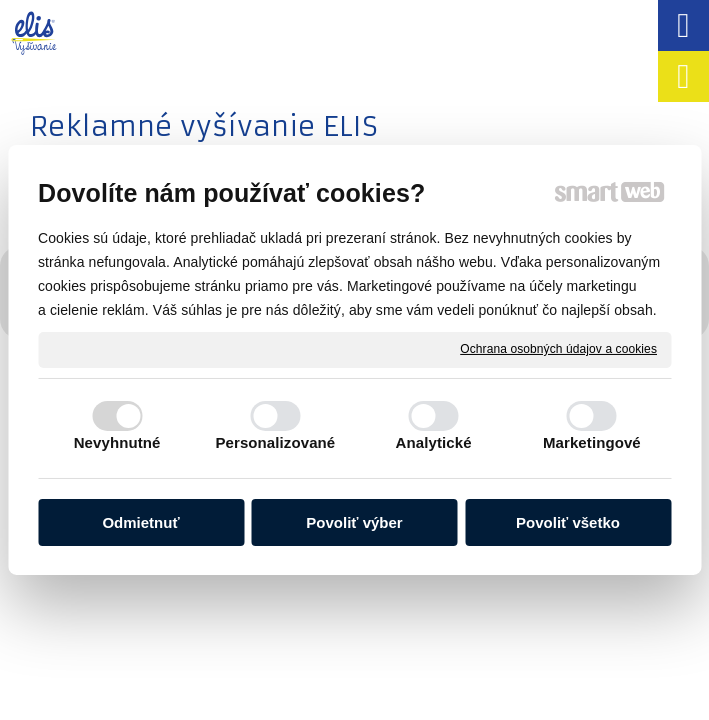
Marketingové (592, 442)
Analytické (434, 442)
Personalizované (275, 442)
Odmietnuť (140, 522)
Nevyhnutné (117, 442)
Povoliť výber (354, 522)
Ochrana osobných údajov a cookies (558, 349)
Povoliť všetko (568, 522)
